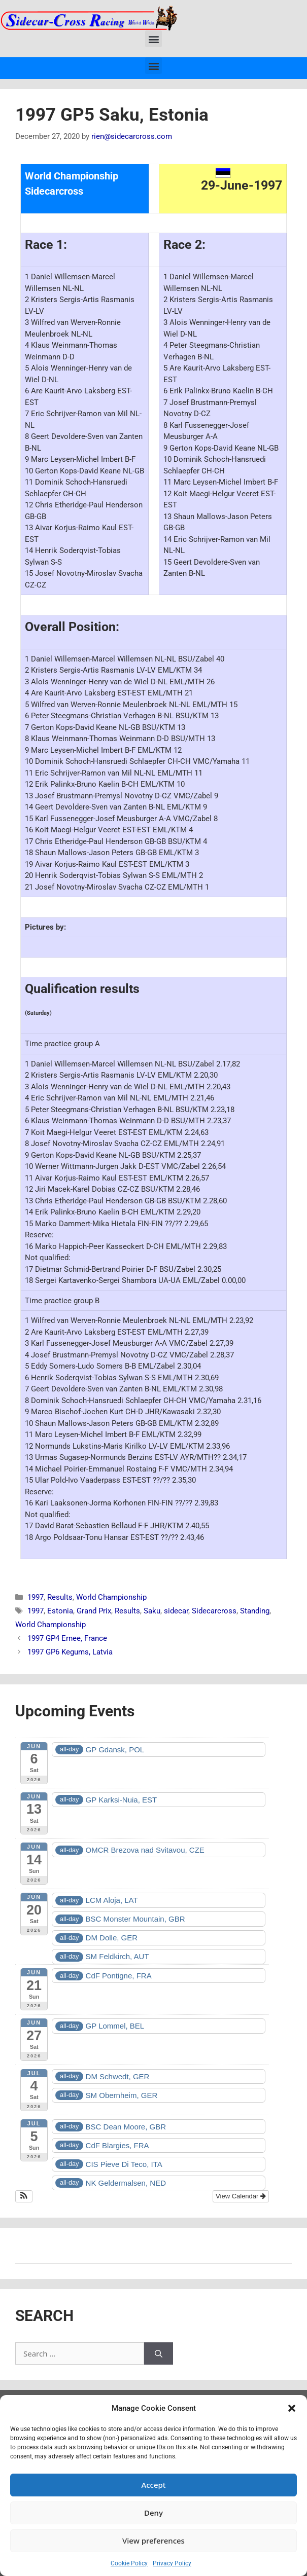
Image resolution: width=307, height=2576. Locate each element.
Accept (153, 2485)
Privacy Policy (172, 2563)
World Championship (111, 1597)
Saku (152, 1610)
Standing (254, 1610)
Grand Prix (94, 1610)
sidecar (176, 1610)
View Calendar (241, 2196)
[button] (292, 2408)
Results (60, 1597)
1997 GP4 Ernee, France (67, 1638)
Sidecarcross (214, 1610)
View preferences (153, 2540)
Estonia (60, 1610)
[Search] (158, 2353)
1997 (35, 1597)
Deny (153, 2513)
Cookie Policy (129, 2563)
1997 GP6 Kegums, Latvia (70, 1652)
